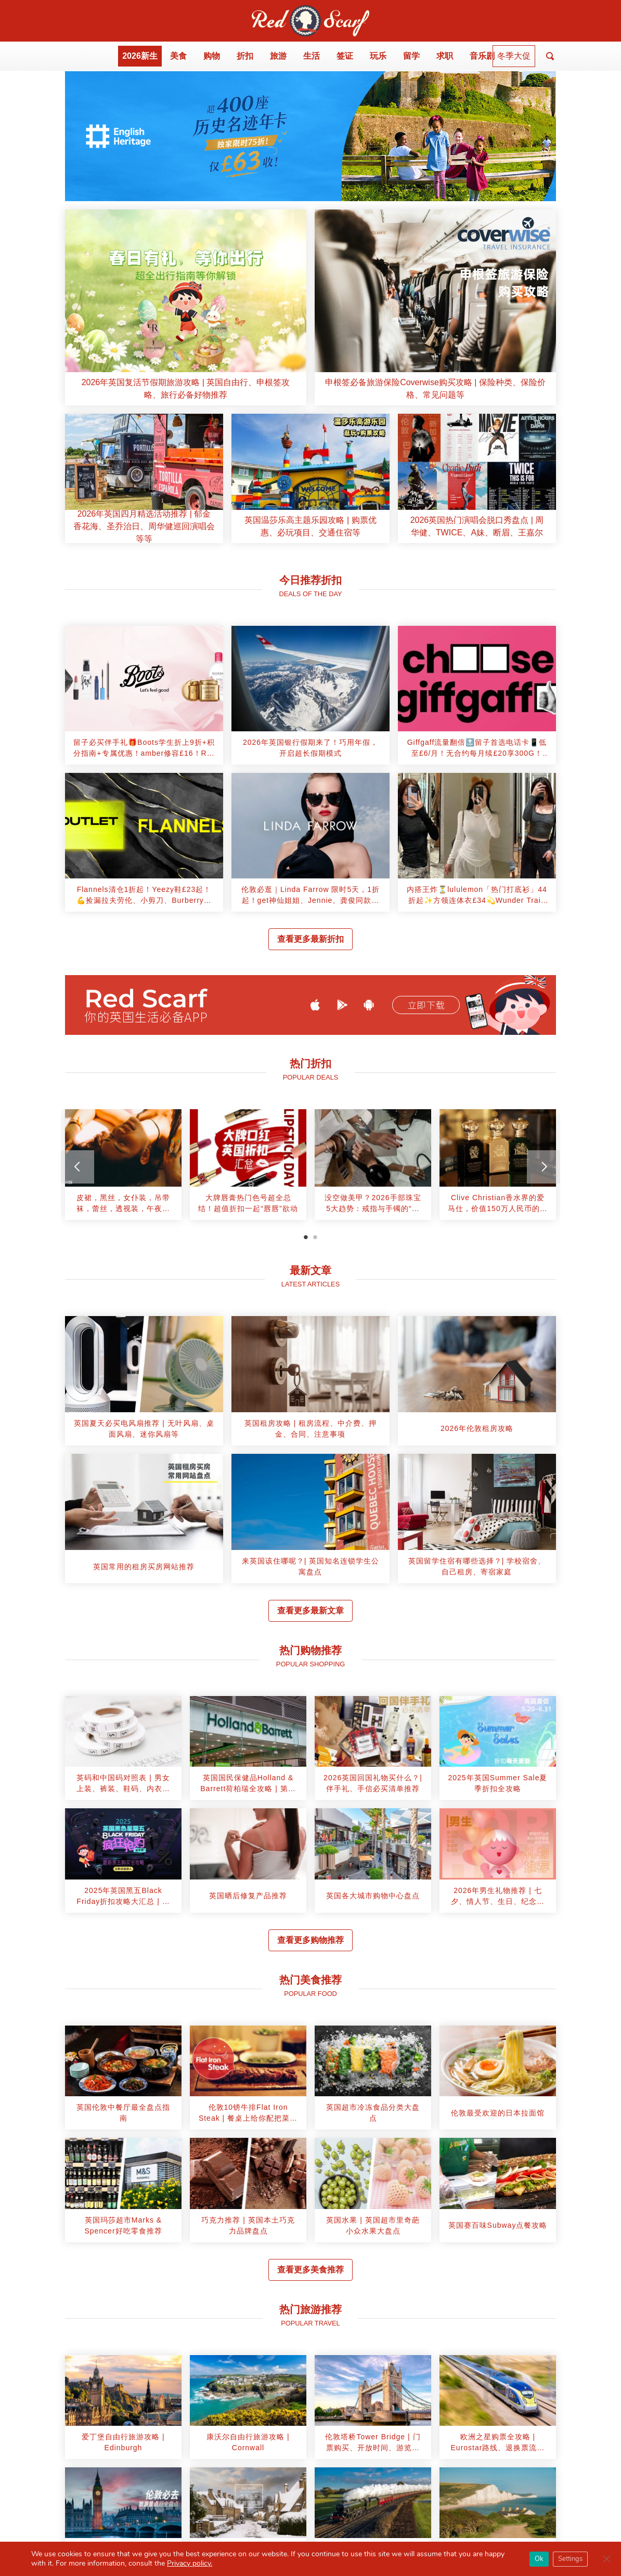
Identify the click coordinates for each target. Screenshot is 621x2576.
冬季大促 (514, 55)
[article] (185, 307)
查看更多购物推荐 (310, 1940)
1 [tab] (305, 1237)
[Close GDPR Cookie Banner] (606, 2558)
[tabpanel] (123, 1168)
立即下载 (426, 1005)
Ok (539, 2559)
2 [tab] (315, 1237)
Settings (570, 2559)
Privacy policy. (189, 2563)
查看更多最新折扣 (310, 939)
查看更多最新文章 (310, 1610)
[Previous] (77, 1167)
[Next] (543, 1167)
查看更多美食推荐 (310, 2269)
